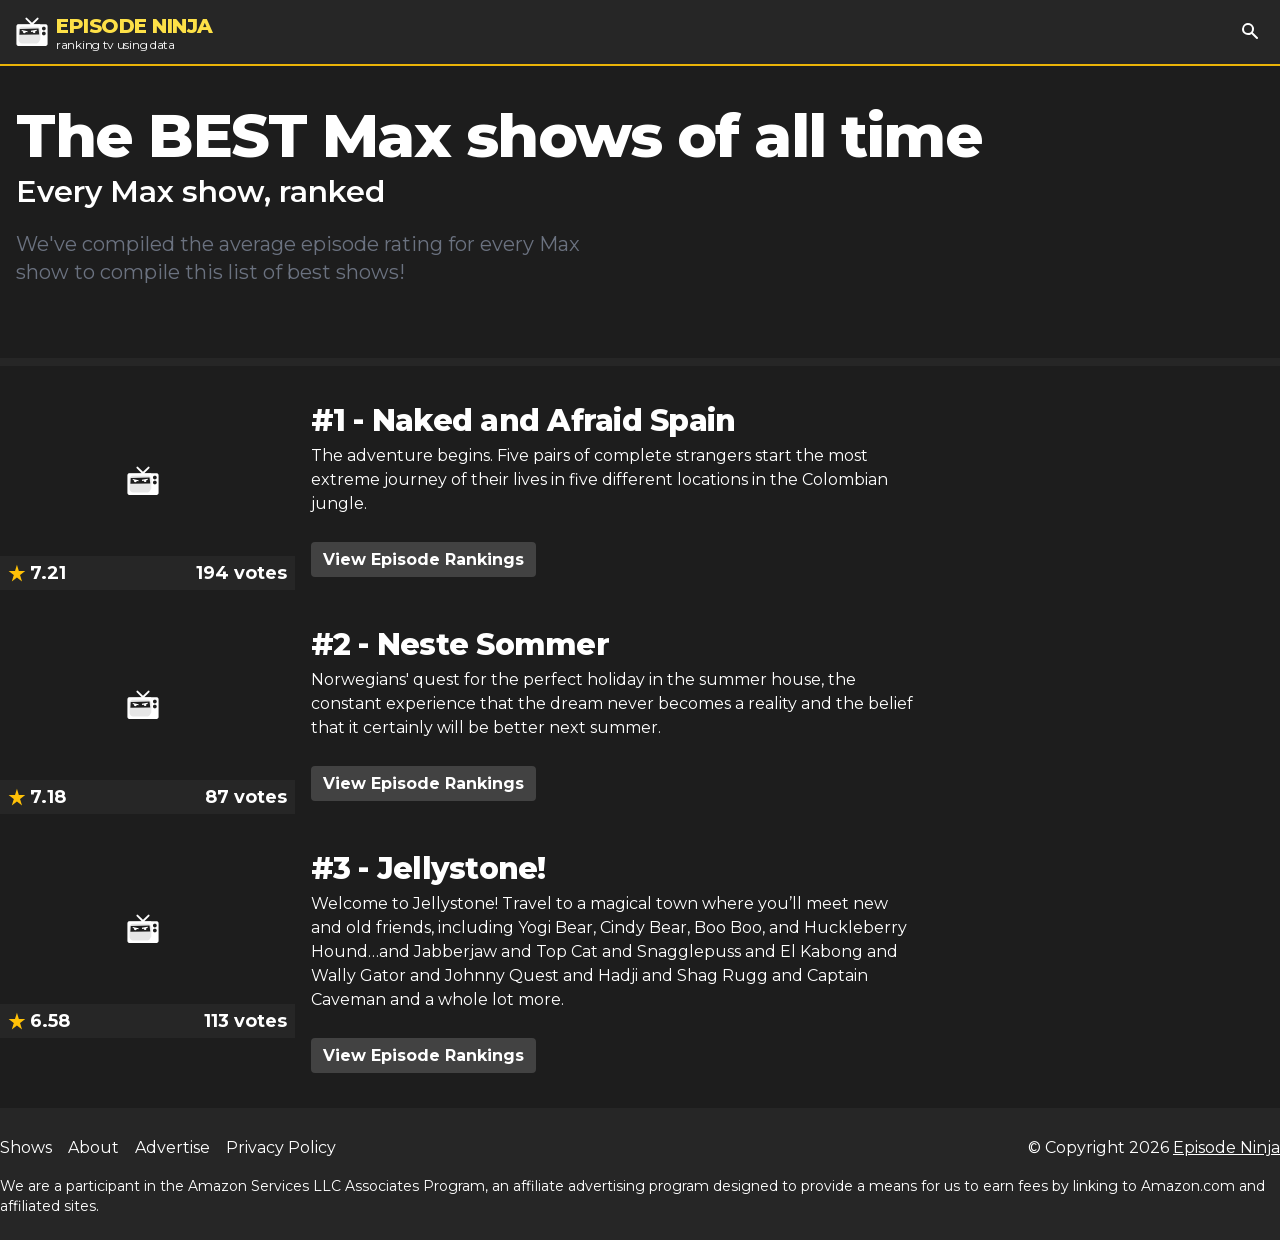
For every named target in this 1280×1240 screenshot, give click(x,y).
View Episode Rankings (423, 559)
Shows (26, 1147)
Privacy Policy (281, 1147)
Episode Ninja (1226, 1147)
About (93, 1147)
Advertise (172, 1147)
